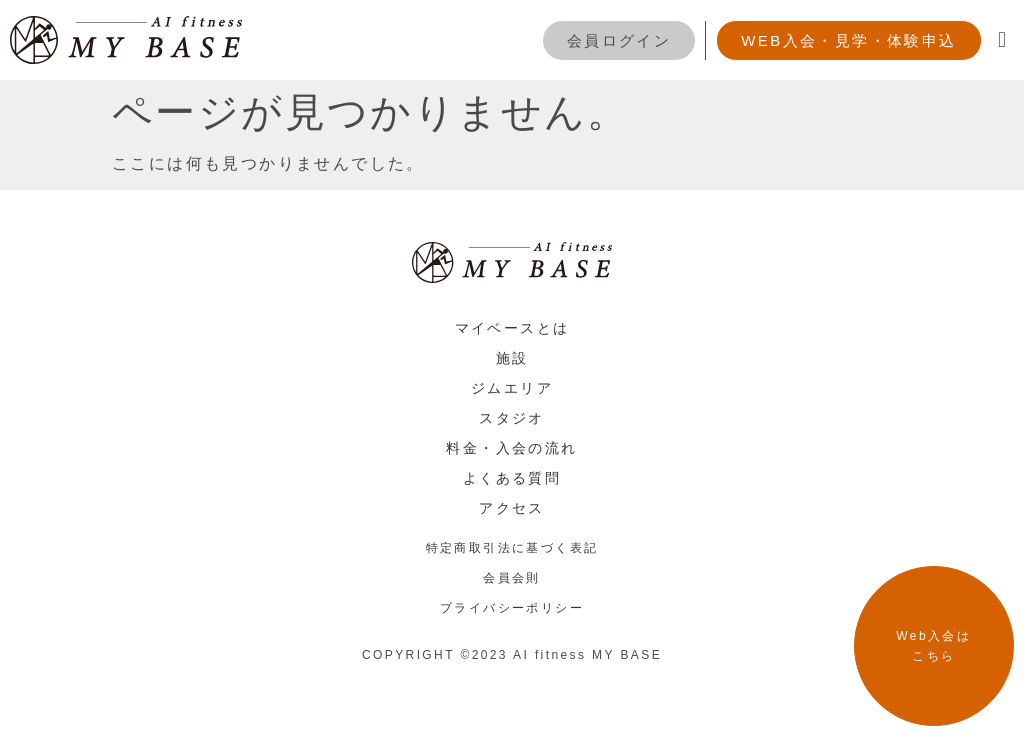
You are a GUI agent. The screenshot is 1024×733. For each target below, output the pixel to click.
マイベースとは (512, 328)
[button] (1003, 40)
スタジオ (512, 418)
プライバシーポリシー (512, 608)
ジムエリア (512, 388)
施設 (512, 358)
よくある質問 (512, 478)
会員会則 (512, 578)
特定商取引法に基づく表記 (512, 548)
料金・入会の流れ (511, 448)
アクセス (512, 508)
